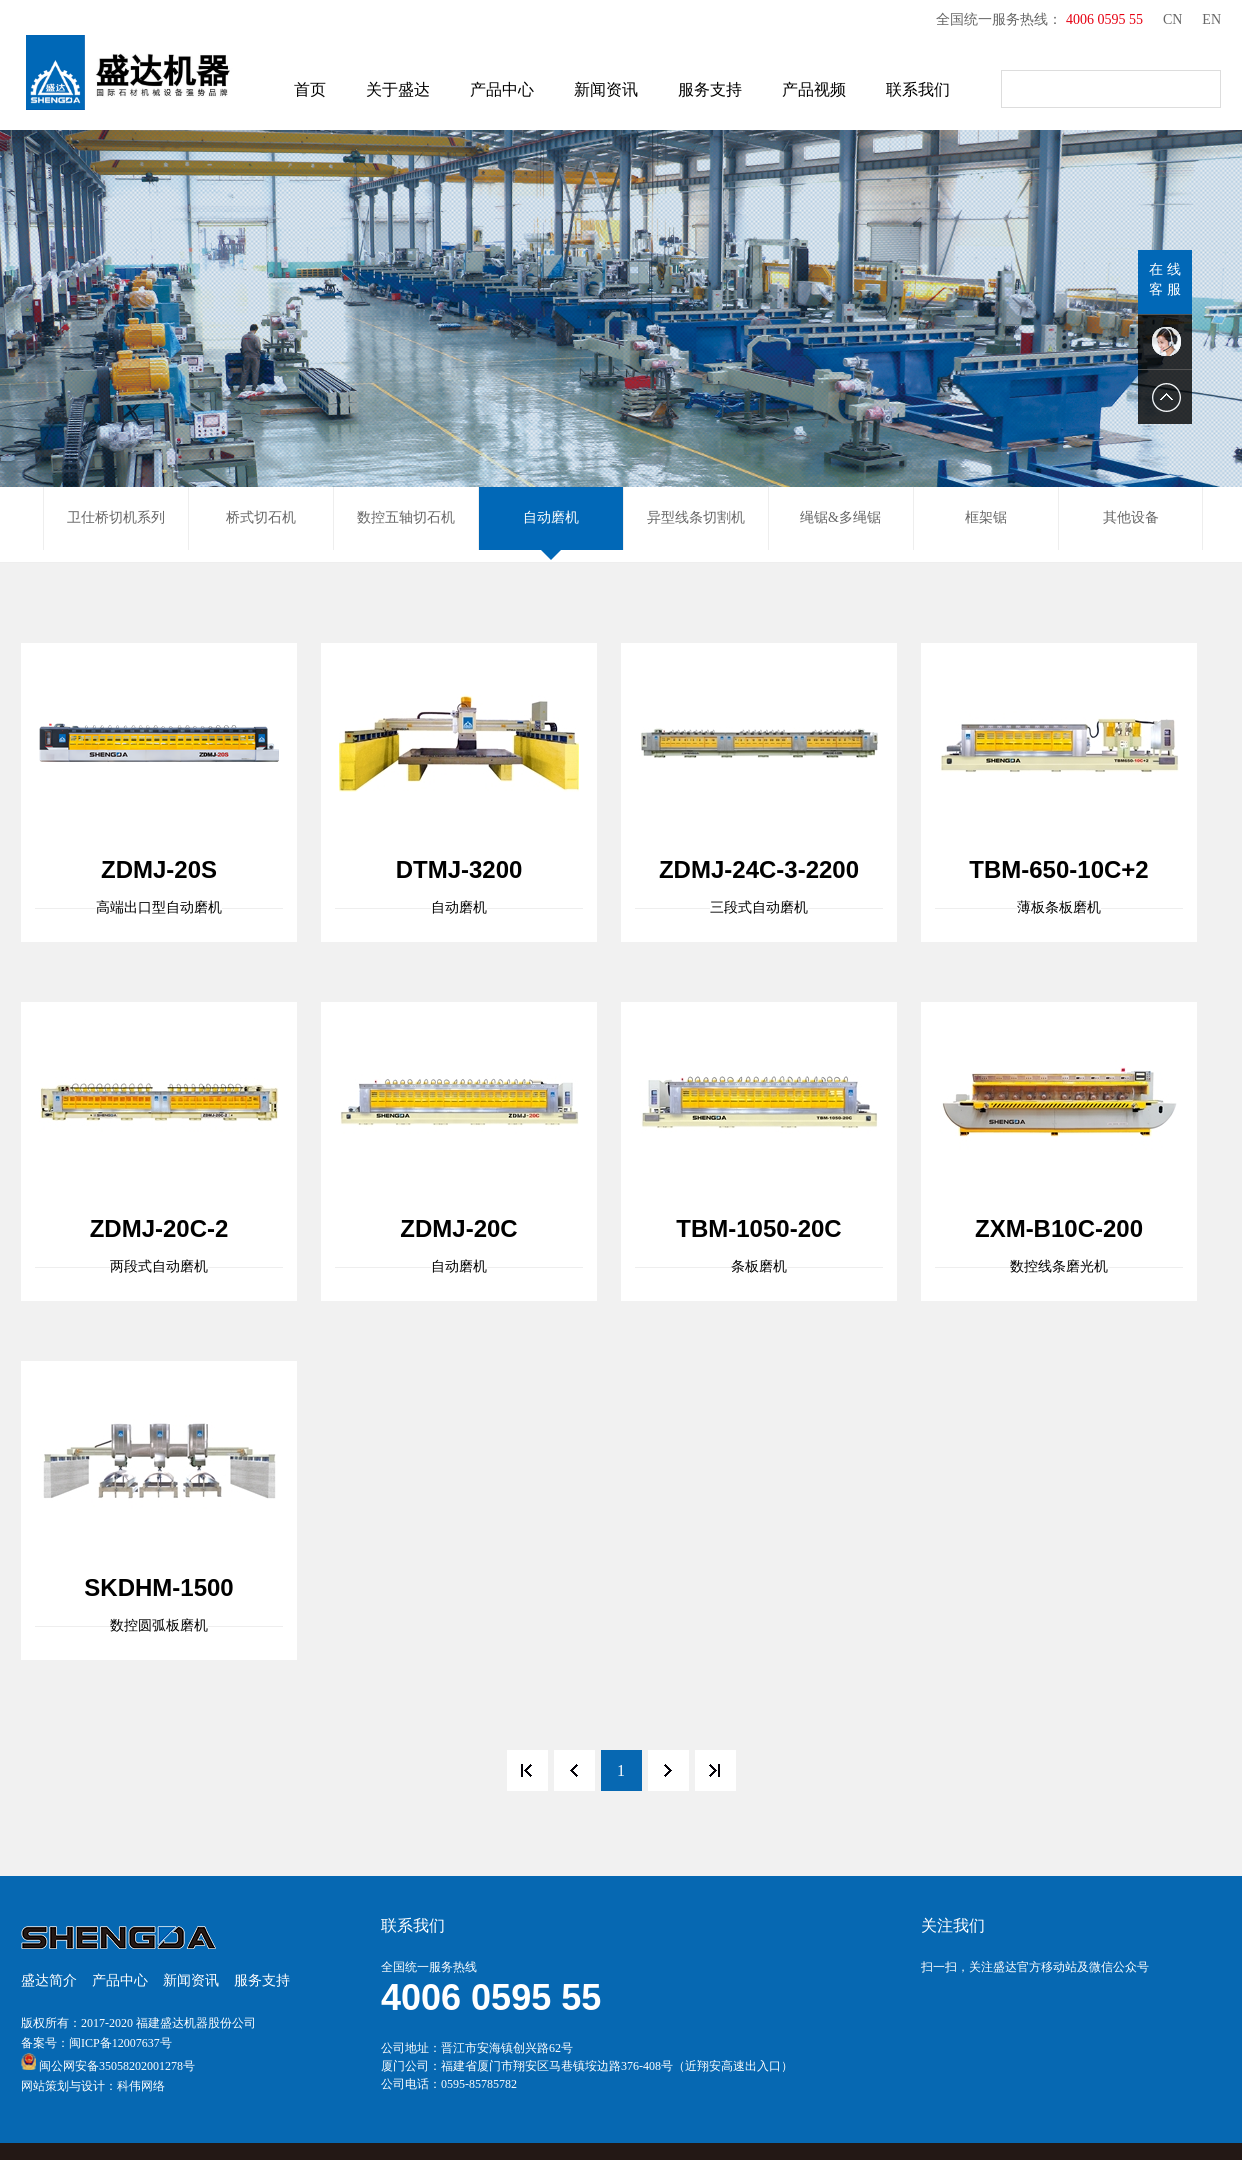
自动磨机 (551, 524)
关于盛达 (418, 89)
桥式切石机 (261, 524)
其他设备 (1131, 524)
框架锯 (986, 524)
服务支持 (730, 89)
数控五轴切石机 (406, 524)
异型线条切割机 (696, 524)
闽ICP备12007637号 (120, 2043)
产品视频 (834, 89)
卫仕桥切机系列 (116, 524)
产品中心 (522, 89)
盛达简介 (49, 1980)
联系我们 (938, 89)
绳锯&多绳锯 (840, 524)
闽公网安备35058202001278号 (117, 2066)
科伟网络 (141, 2086)
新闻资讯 (626, 89)
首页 (330, 89)
